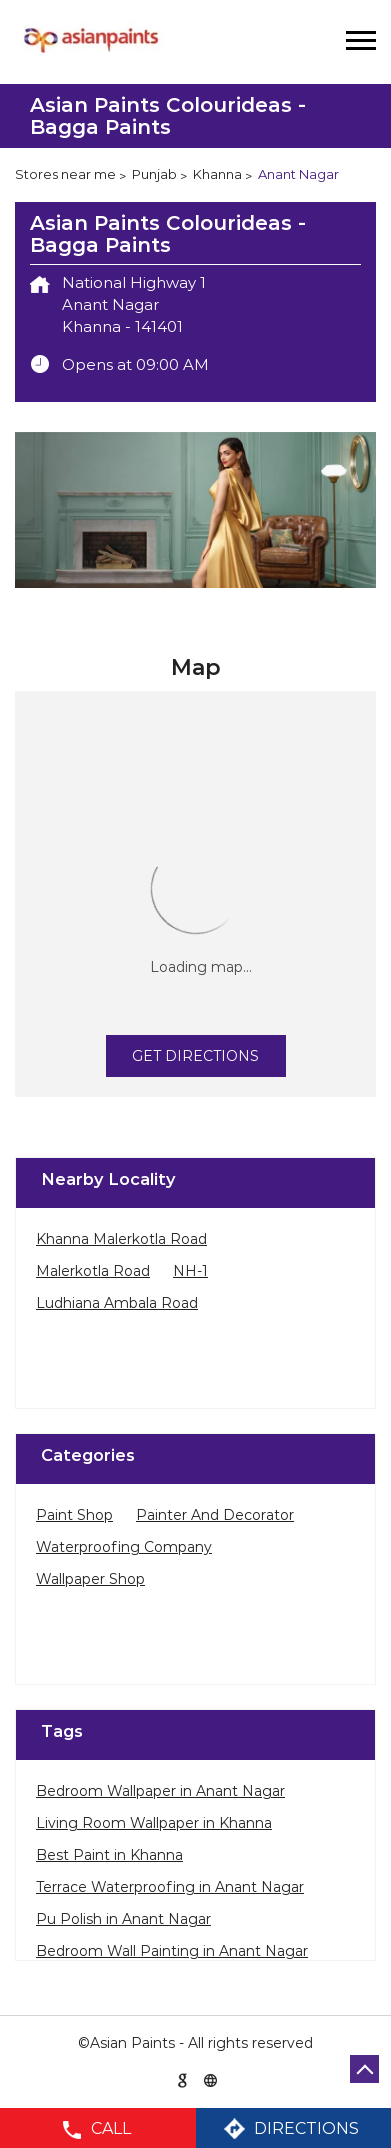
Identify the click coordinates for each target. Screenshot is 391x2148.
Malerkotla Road (93, 1271)
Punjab (154, 174)
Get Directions (195, 1056)
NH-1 (190, 1271)
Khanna (217, 174)
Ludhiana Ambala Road (117, 1303)
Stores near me (65, 174)
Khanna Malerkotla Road (121, 1239)
